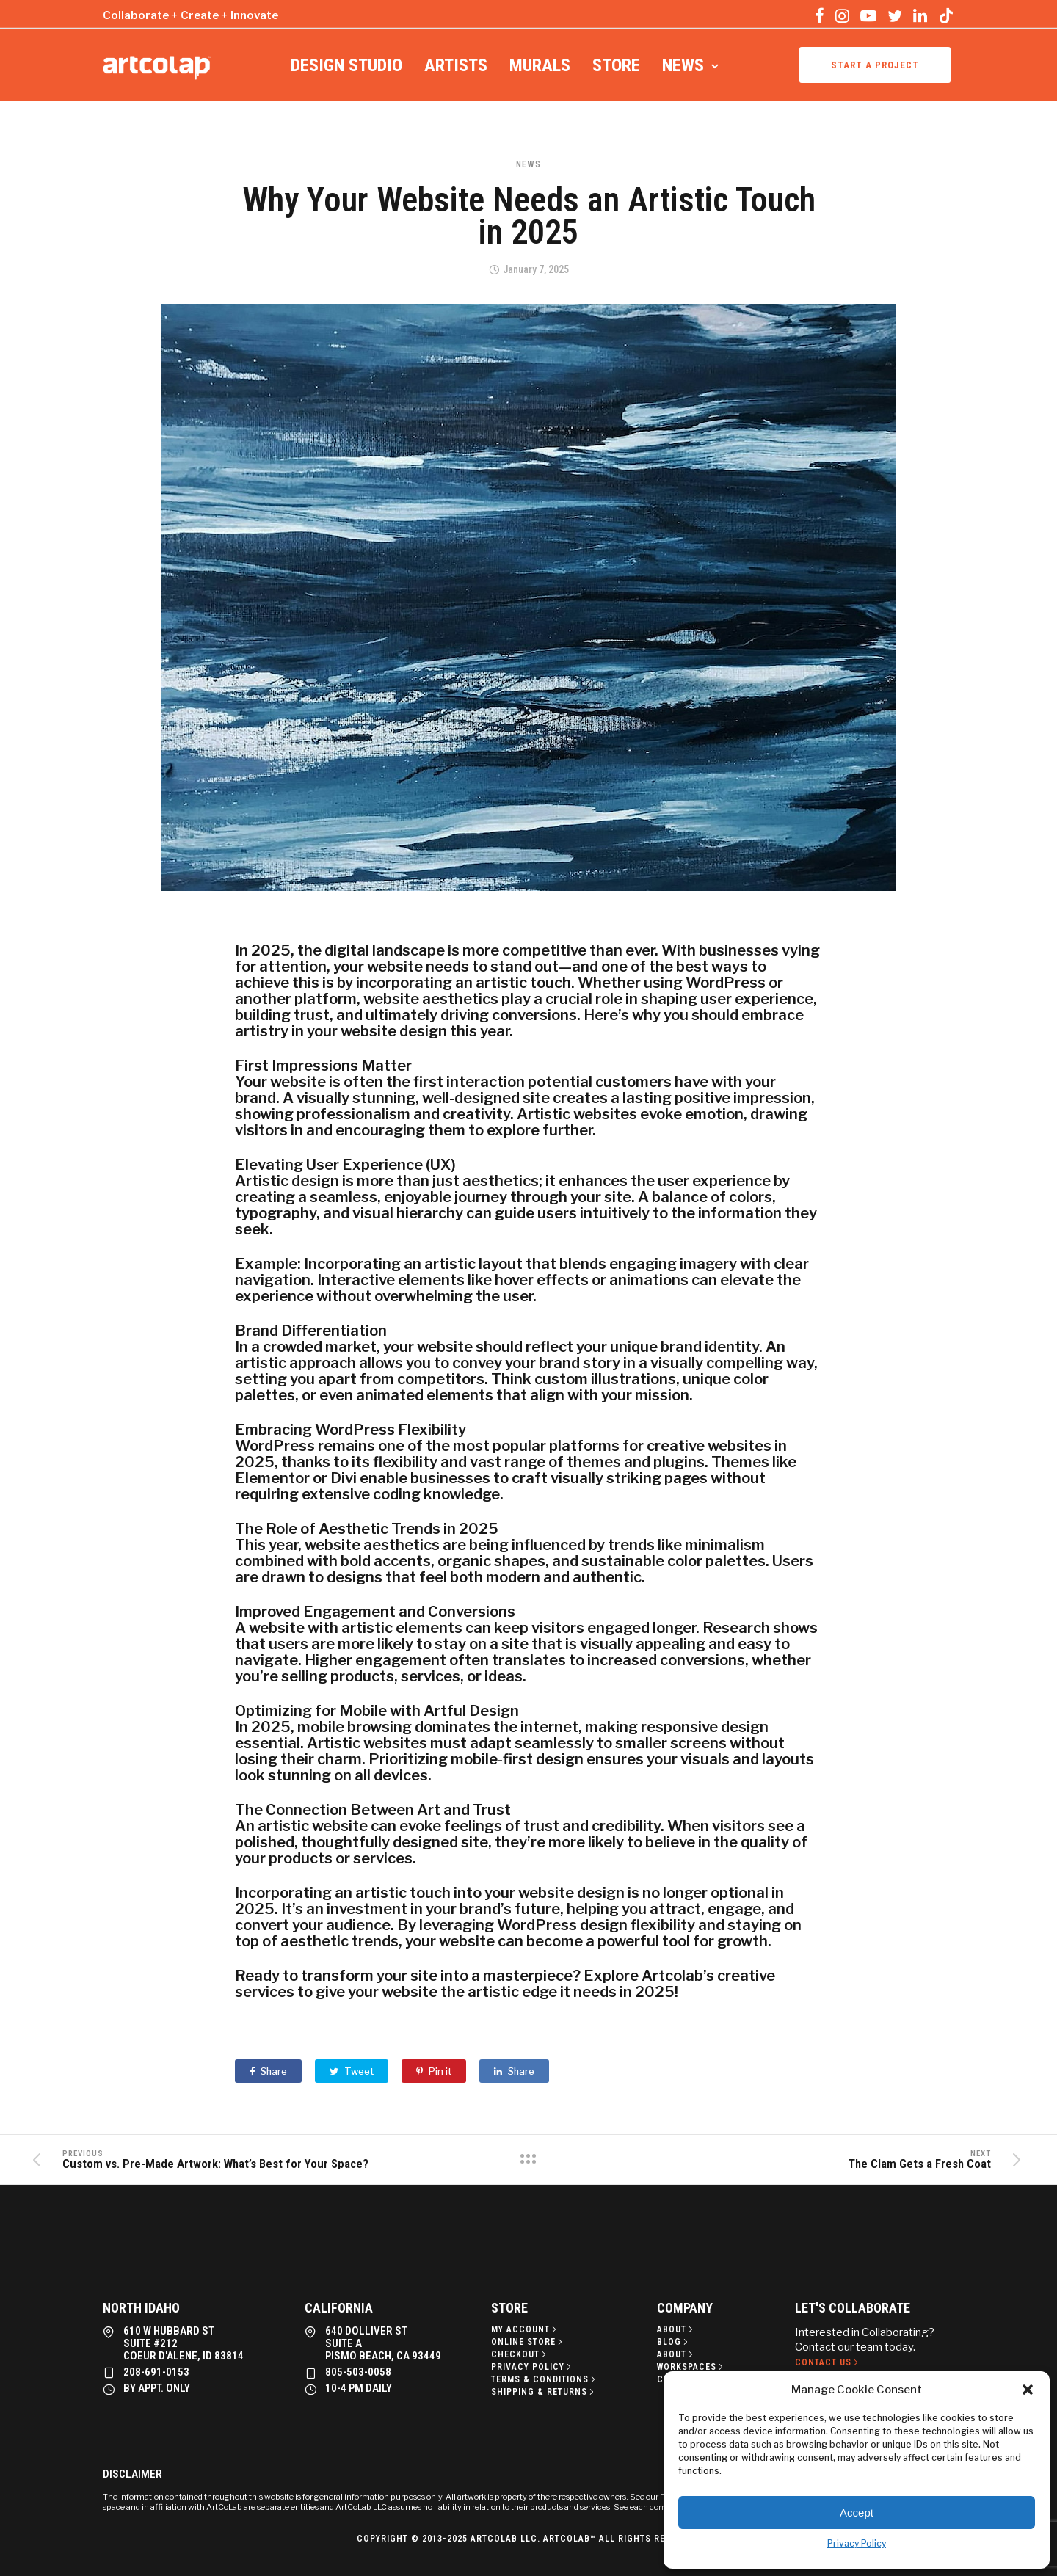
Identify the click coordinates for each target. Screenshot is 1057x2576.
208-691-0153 (156, 2372)
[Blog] (674, 2341)
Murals (539, 65)
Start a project (875, 64)
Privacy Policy (856, 2543)
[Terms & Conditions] (544, 2379)
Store (616, 65)
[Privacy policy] (532, 2366)
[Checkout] (520, 2354)
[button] (1027, 2389)
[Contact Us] (828, 2362)
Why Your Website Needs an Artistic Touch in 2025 (529, 215)
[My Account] (525, 2329)
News (683, 65)
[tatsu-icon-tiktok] (946, 15)
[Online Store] (528, 2341)
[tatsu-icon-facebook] (819, 15)
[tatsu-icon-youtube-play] (868, 15)
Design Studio (346, 65)
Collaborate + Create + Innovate (190, 15)
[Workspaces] (691, 2366)
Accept (856, 2512)
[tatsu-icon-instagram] (842, 15)
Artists (455, 65)
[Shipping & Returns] (544, 2391)
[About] (676, 2329)
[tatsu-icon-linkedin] (920, 15)
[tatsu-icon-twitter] (894, 15)
